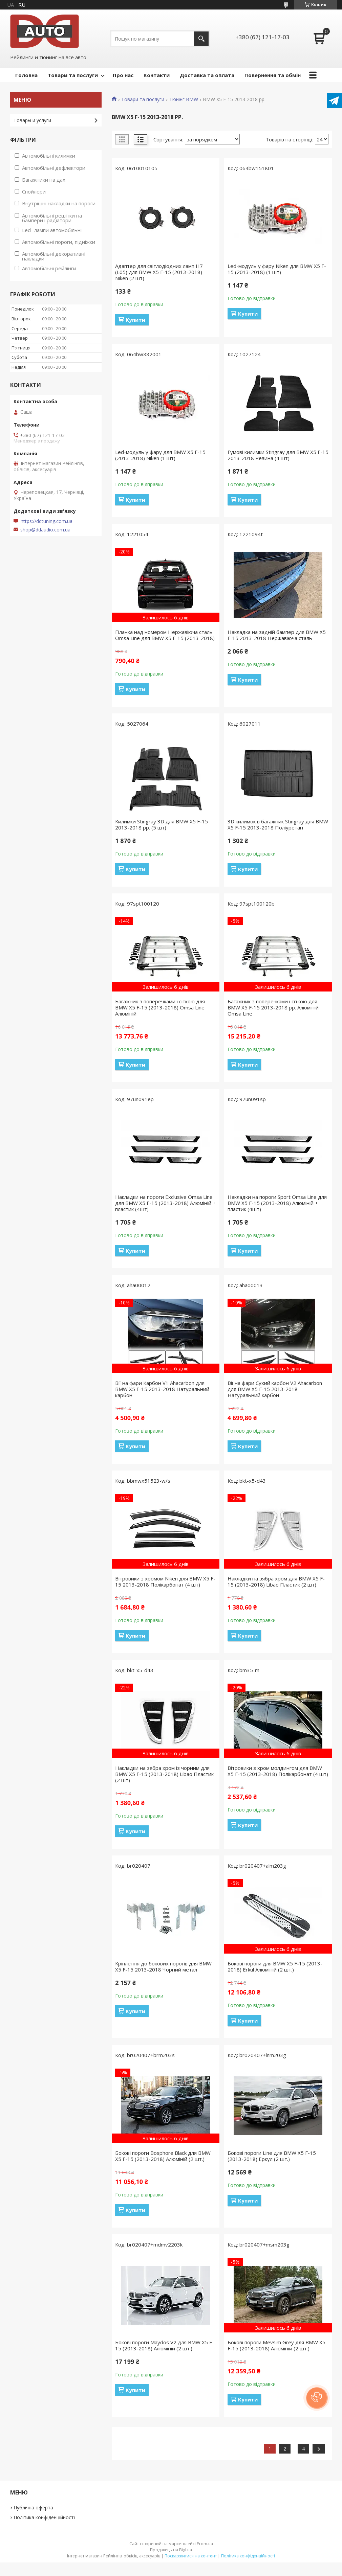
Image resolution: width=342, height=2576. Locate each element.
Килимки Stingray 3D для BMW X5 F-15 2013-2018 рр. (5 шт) (161, 824)
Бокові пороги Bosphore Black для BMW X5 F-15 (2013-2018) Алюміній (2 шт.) (163, 2156)
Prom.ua (205, 2544)
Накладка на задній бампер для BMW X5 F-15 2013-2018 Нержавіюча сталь (277, 635)
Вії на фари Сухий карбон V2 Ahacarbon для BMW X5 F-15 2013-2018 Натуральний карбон (275, 1389)
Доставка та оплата (207, 75)
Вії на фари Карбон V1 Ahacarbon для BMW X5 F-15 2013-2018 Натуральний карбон (162, 1389)
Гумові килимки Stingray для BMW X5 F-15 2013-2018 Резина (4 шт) (278, 455)
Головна (26, 75)
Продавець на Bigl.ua (171, 2550)
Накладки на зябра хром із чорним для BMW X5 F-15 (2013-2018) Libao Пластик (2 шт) (164, 1774)
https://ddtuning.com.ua (46, 521)
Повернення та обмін (272, 75)
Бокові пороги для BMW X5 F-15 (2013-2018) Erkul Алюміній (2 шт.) (275, 1966)
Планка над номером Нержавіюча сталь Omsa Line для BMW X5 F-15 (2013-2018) (165, 635)
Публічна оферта (33, 2507)
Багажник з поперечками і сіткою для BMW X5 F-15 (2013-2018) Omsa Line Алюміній (160, 1007)
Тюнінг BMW (183, 99)
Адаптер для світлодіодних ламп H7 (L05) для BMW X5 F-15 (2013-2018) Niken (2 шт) (159, 272)
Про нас (123, 75)
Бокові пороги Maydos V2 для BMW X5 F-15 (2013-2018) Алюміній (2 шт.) (164, 2345)
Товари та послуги (73, 75)
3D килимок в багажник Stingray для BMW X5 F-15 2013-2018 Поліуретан (278, 824)
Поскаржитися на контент (191, 2556)
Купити (135, 319)
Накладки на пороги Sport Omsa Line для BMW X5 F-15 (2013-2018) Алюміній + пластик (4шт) (277, 1203)
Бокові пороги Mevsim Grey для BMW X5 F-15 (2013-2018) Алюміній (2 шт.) (276, 2345)
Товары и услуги (32, 120)
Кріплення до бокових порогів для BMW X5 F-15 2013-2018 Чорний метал (163, 1966)
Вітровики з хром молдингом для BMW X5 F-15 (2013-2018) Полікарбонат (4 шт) (278, 1771)
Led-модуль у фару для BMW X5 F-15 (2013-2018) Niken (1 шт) (160, 455)
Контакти (157, 75)
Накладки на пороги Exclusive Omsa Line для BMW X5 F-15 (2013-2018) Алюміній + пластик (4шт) (165, 1203)
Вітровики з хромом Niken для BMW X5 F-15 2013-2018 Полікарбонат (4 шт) (165, 1581)
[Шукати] (201, 38)
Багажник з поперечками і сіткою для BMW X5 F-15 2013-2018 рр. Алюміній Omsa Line (273, 1007)
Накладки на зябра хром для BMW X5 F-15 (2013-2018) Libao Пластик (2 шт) (276, 1581)
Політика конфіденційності (44, 2517)
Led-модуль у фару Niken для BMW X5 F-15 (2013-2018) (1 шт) (277, 269)
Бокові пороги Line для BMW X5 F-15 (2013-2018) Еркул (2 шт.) (272, 2156)
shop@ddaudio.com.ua (45, 530)
